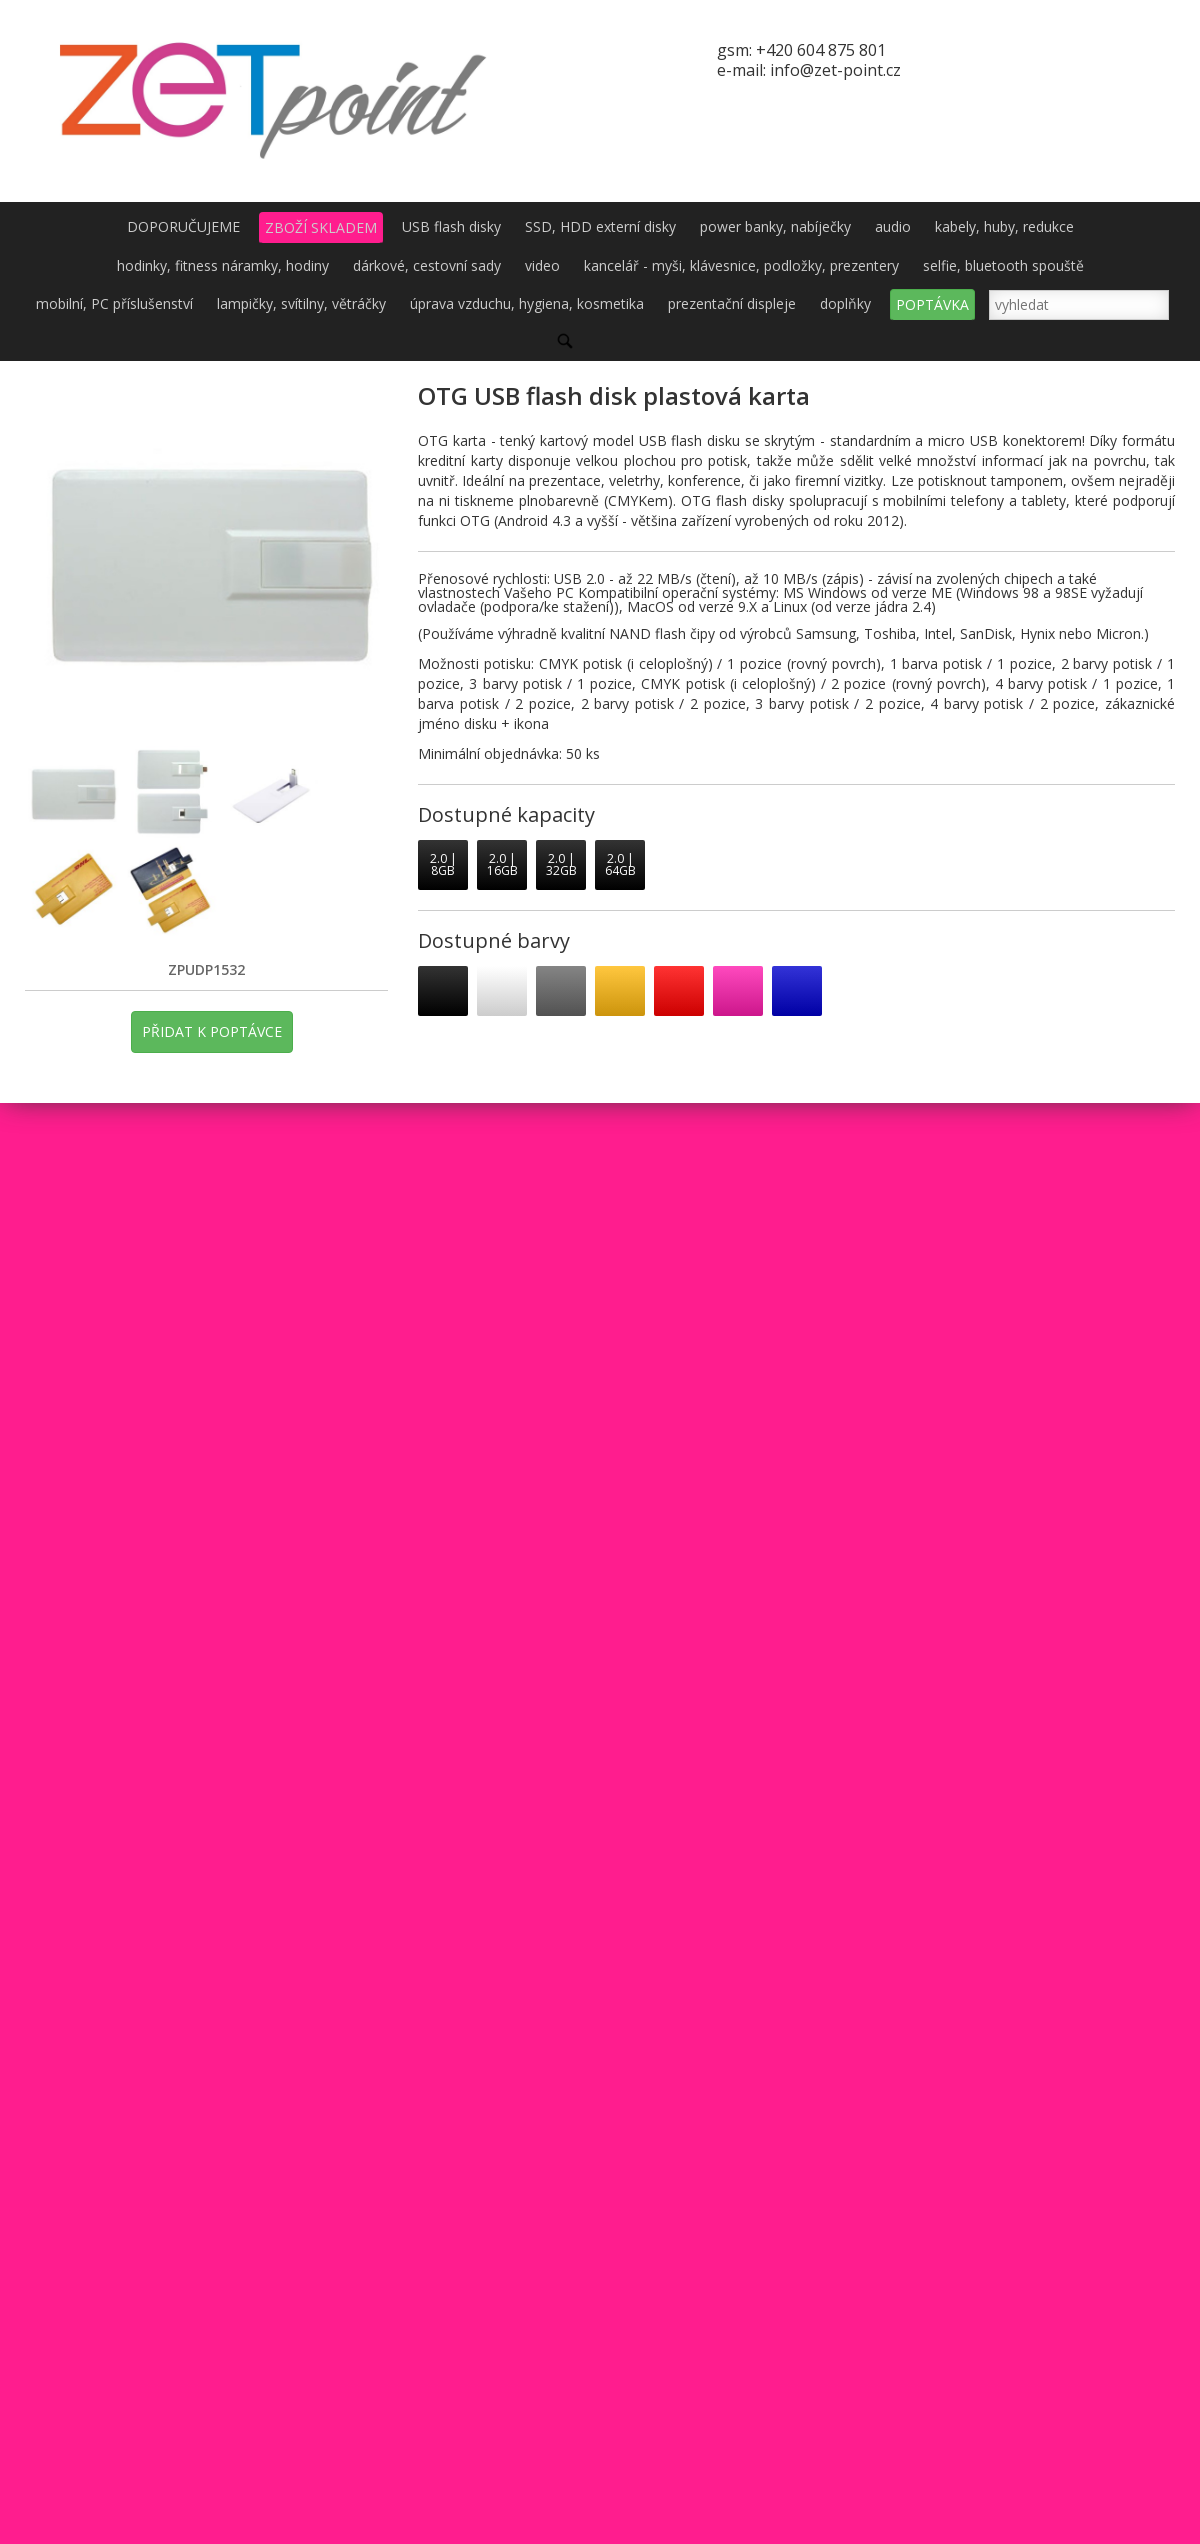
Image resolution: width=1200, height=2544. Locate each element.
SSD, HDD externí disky (600, 226)
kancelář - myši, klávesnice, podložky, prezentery (741, 265)
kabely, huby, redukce (1004, 226)
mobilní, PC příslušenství (114, 303)
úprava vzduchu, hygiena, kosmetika (527, 303)
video (542, 265)
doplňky (845, 303)
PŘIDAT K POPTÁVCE (212, 1031)
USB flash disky (451, 226)
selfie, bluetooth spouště (1003, 265)
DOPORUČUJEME (183, 226)
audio (893, 226)
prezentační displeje (732, 303)
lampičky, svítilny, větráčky (301, 303)
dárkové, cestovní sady (427, 265)
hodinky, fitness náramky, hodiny (223, 265)
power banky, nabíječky (775, 226)
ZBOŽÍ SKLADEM (321, 227)
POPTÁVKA (932, 304)
